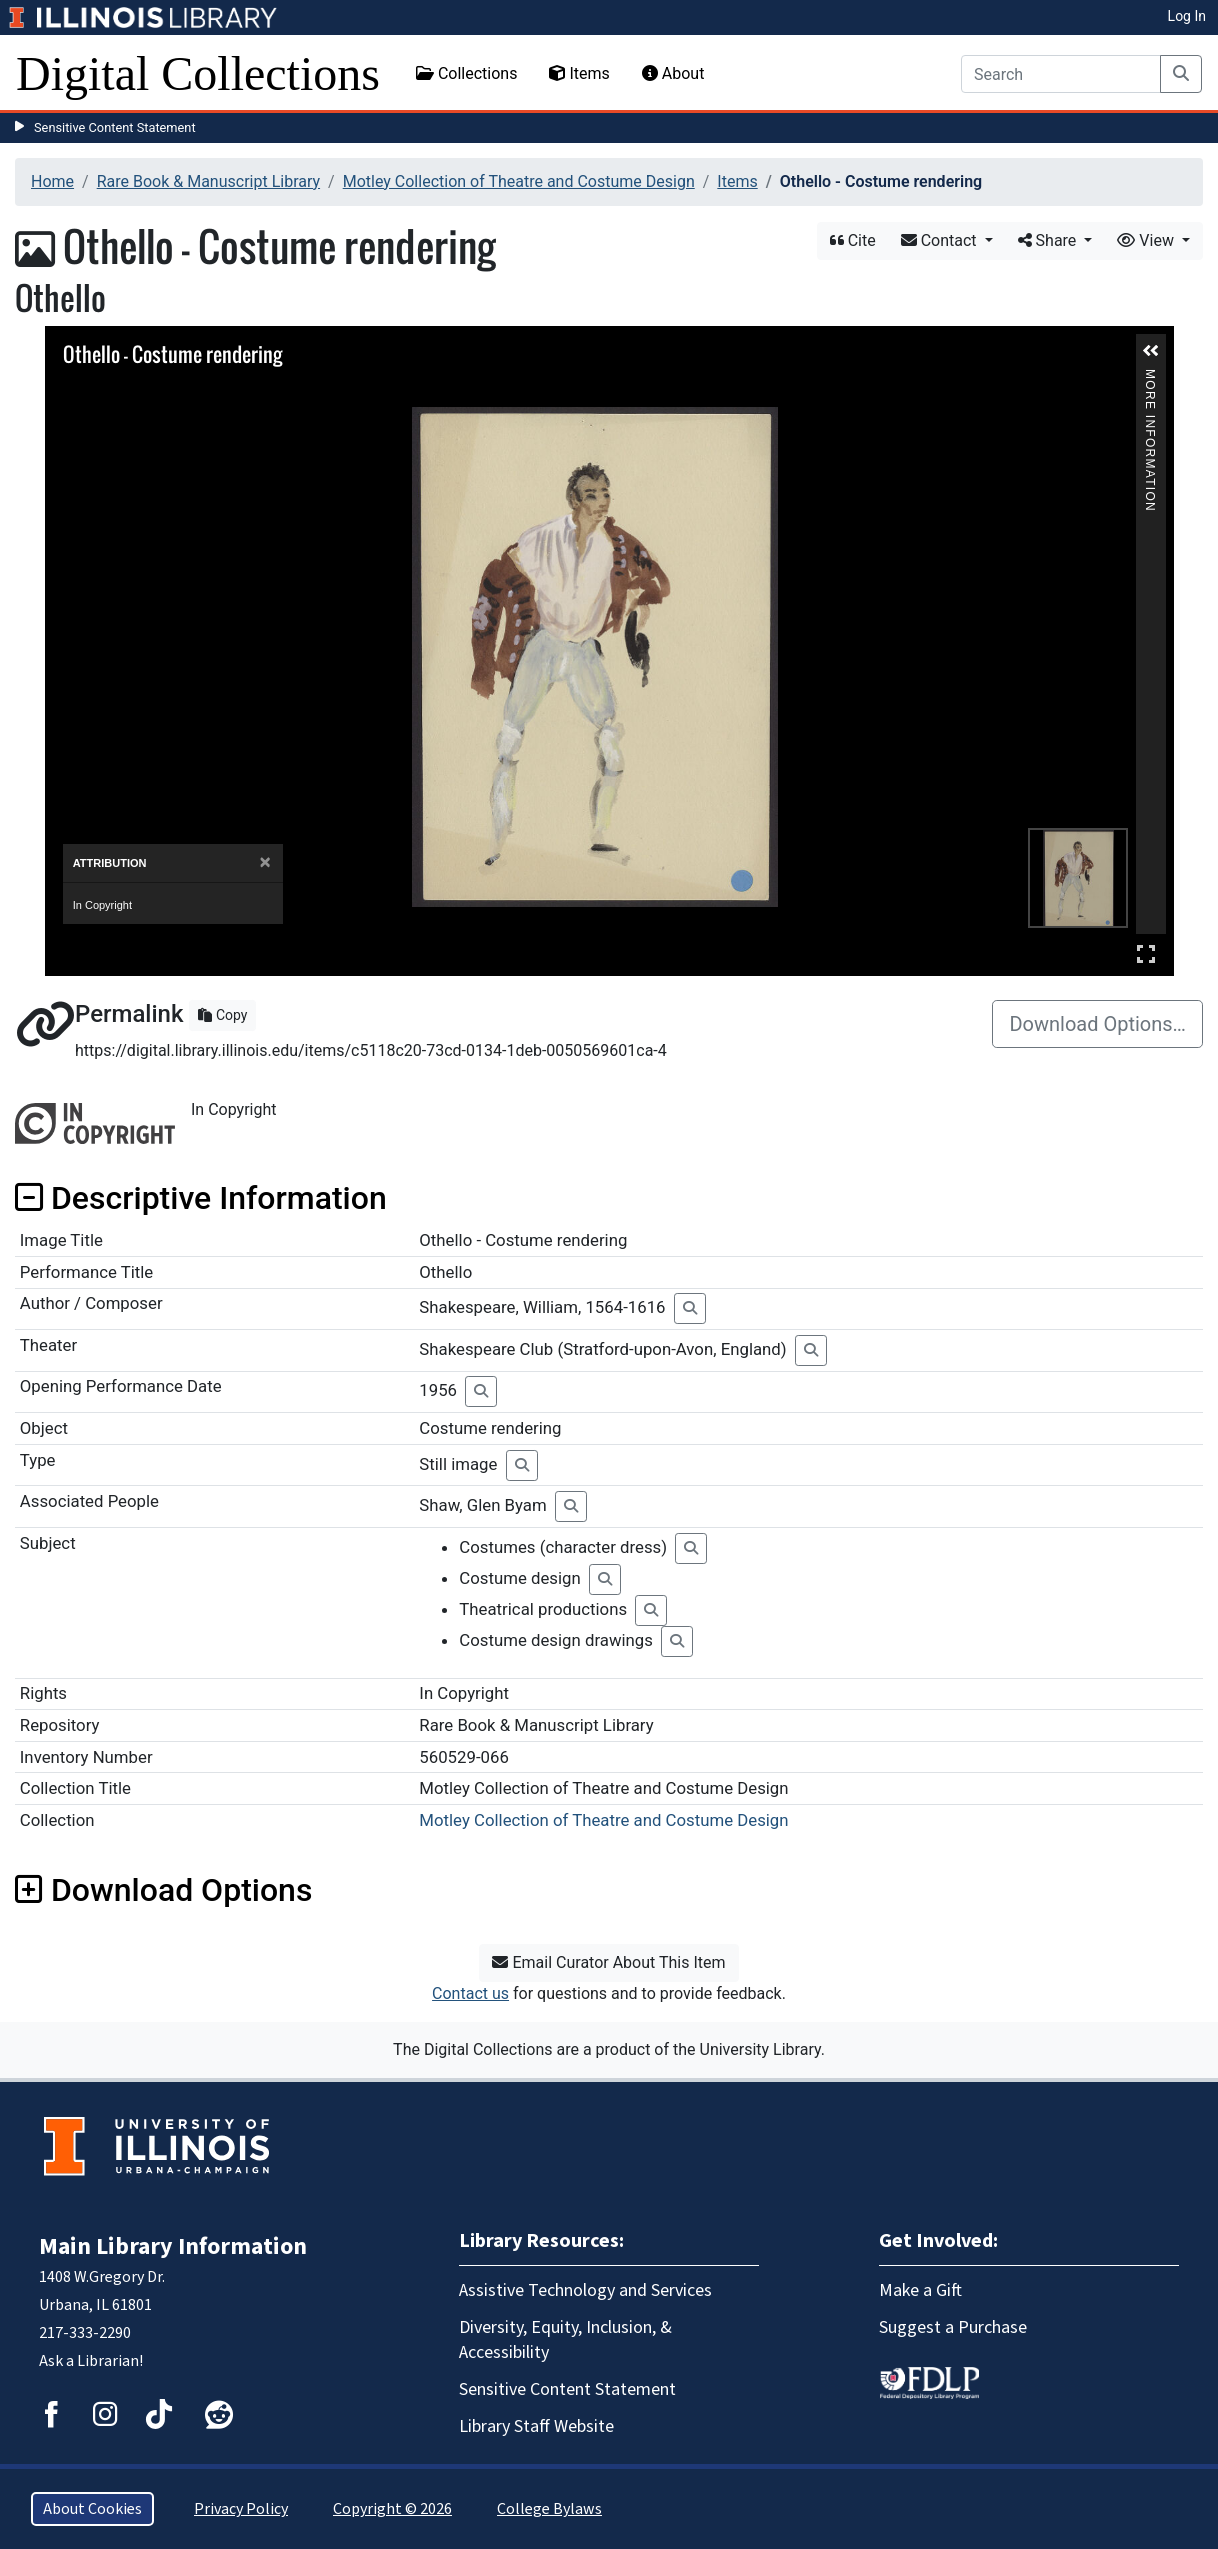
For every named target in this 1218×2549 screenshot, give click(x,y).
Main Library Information (173, 2246)
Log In (1187, 16)
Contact (941, 240)
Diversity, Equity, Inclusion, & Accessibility (565, 2340)
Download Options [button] (163, 1890)
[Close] (264, 862)
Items (579, 73)
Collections (467, 73)
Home (52, 181)
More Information (1150, 377)
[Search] (1061, 74)
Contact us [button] (470, 1993)
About (673, 73)
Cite (853, 240)
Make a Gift (920, 2290)
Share (1049, 240)
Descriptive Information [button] (201, 1198)
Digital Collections (198, 73)
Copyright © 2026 (392, 2509)
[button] (1151, 351)
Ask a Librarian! (91, 2361)
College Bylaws (549, 2509)
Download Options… (1097, 1024)
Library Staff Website (536, 2426)
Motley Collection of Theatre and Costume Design (519, 181)
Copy (222, 1015)
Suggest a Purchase (953, 2327)
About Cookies (92, 2509)
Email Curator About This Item (608, 1962)
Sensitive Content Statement (115, 127)
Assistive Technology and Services (585, 2290)
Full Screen (1146, 953)
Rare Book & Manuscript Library (208, 181)
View (1147, 240)
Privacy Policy (241, 2509)
